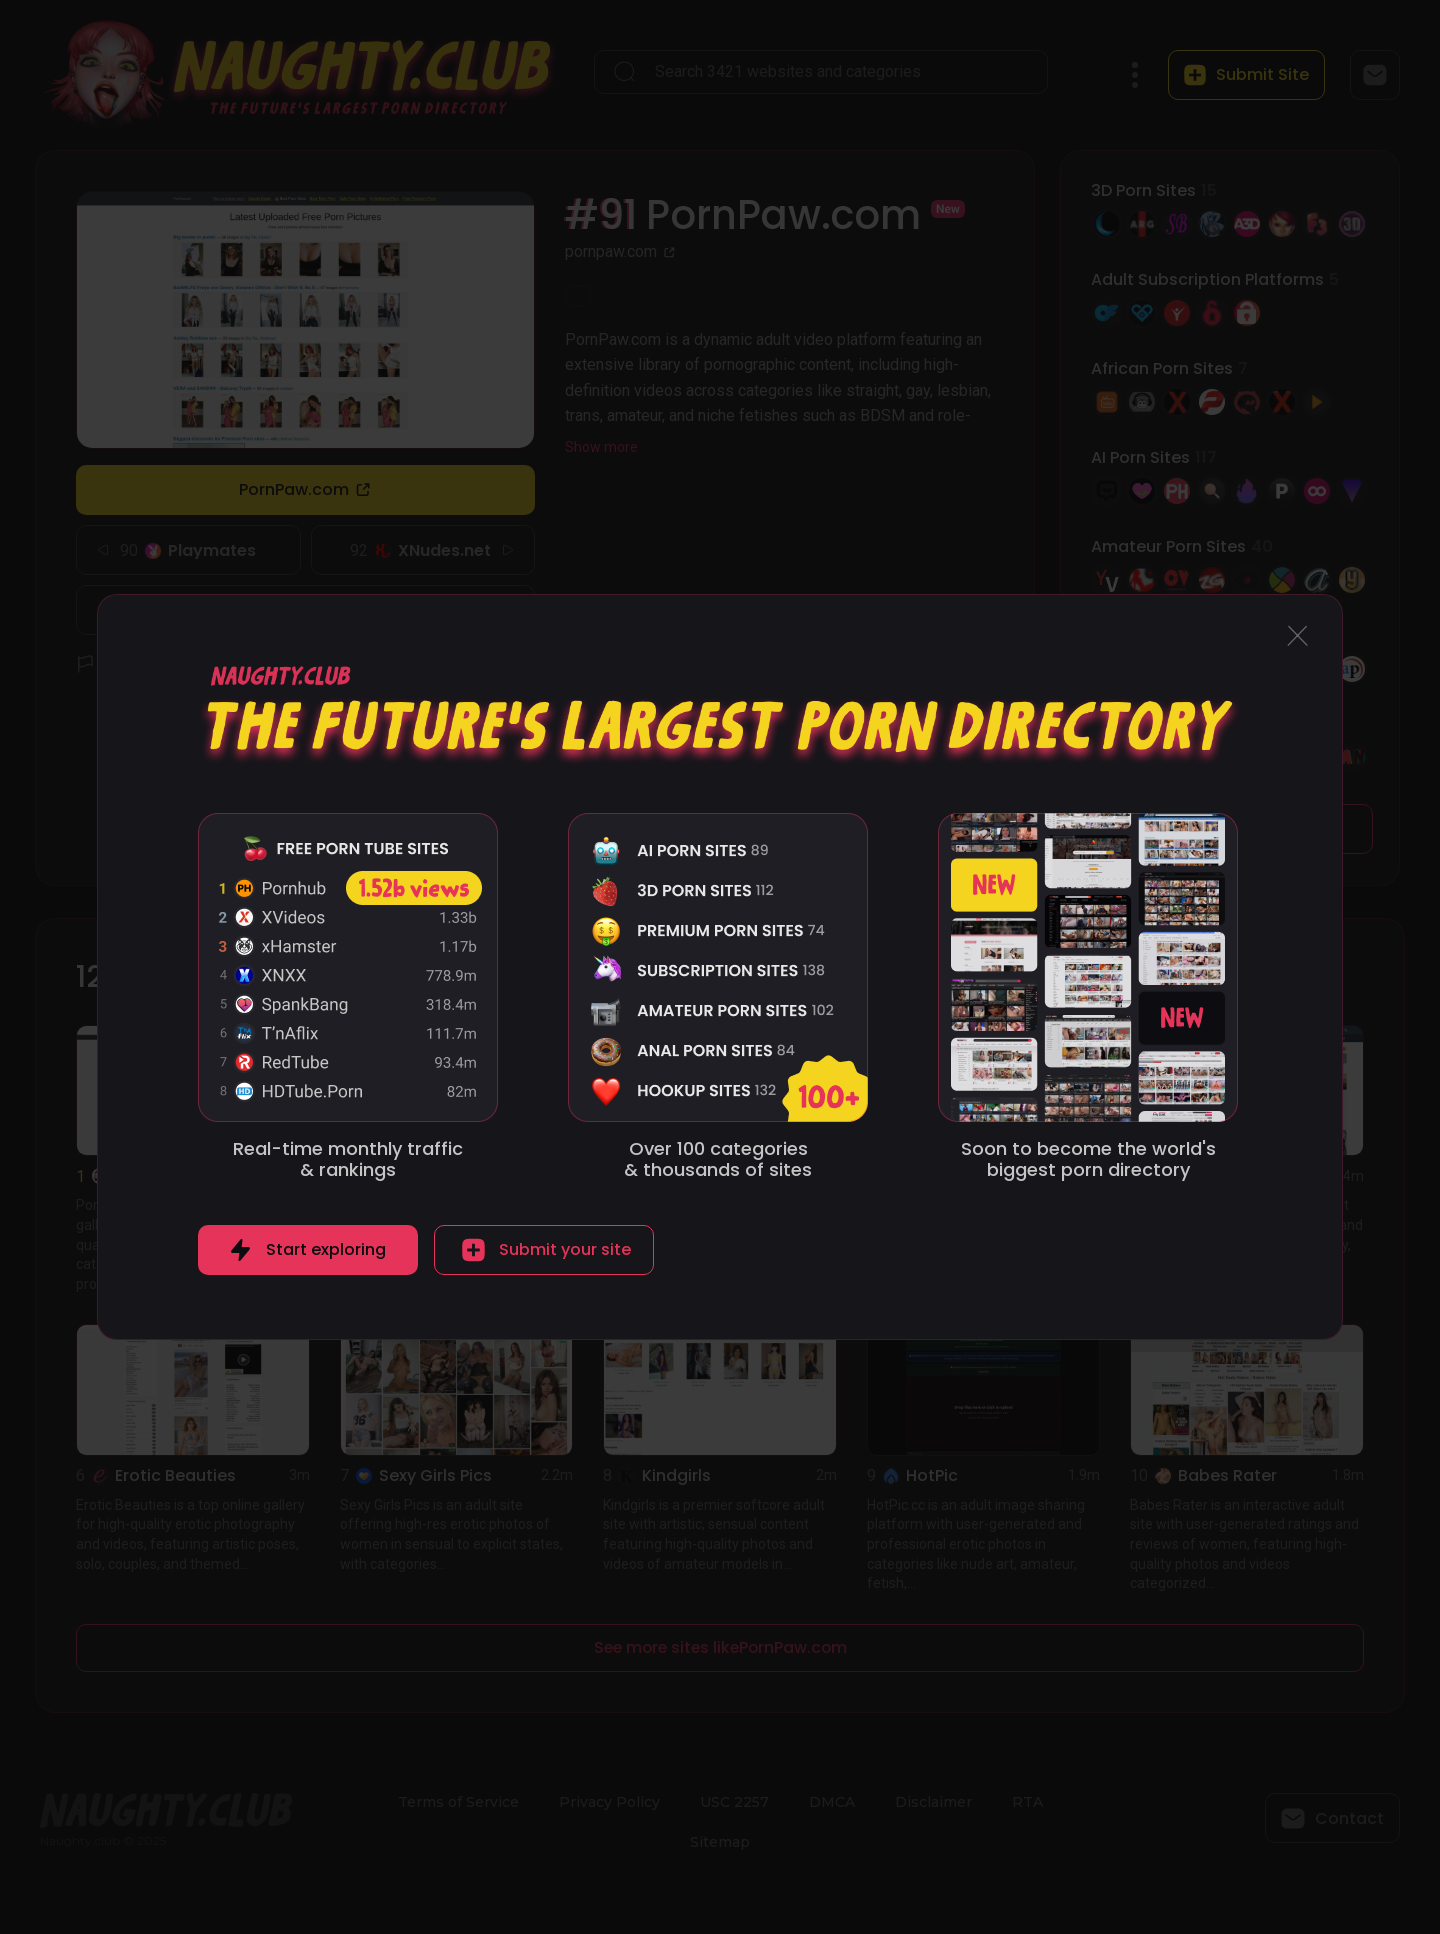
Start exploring (326, 1249)
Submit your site (565, 1249)
